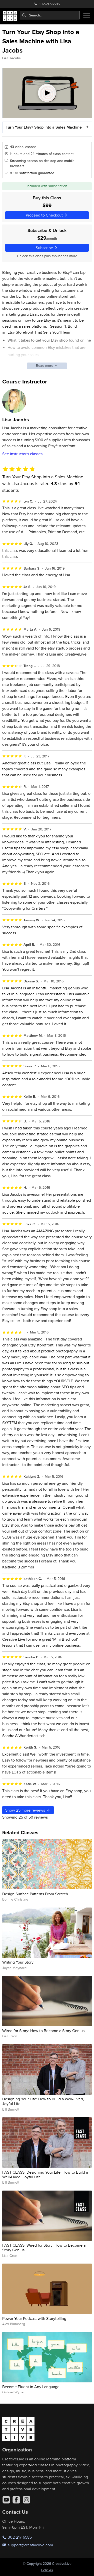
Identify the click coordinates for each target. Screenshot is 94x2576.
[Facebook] (16, 2500)
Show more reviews (27, 1810)
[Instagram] (26, 2500)
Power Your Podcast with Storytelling (34, 2318)
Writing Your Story (18, 1962)
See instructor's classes (22, 453)
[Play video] (47, 93)
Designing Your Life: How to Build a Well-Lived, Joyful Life (43, 2101)
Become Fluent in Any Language (31, 2386)
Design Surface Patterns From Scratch (35, 1894)
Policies (47, 2570)
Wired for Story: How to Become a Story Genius (43, 2030)
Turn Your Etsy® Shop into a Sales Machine (44, 127)
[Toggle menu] (87, 15)
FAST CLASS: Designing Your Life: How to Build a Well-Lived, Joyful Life (45, 2174)
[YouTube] (6, 2500)
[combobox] (50, 15)
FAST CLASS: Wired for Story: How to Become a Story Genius (44, 2247)
